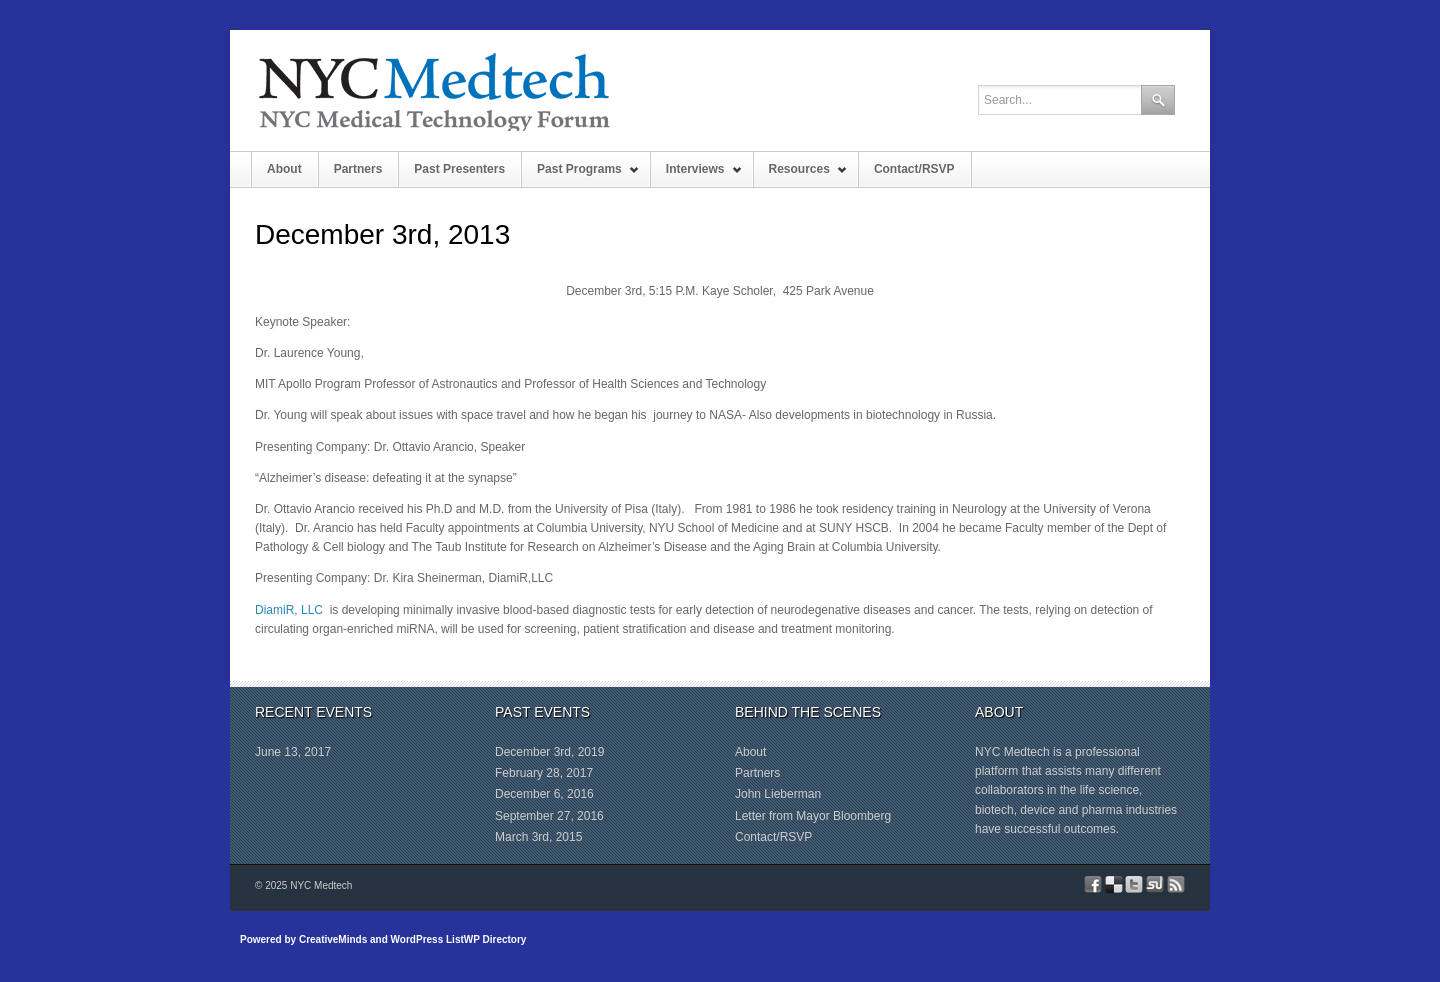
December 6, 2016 (544, 794)
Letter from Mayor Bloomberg (813, 816)
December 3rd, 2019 (549, 752)
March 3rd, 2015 (538, 837)
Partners (358, 169)
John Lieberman (778, 794)
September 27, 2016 (549, 816)
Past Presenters (459, 169)
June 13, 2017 (293, 752)
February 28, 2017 (544, 773)
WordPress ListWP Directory (459, 939)
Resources (800, 174)
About (284, 169)
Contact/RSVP (914, 169)
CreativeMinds (333, 939)
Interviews (696, 174)
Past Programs (580, 174)
